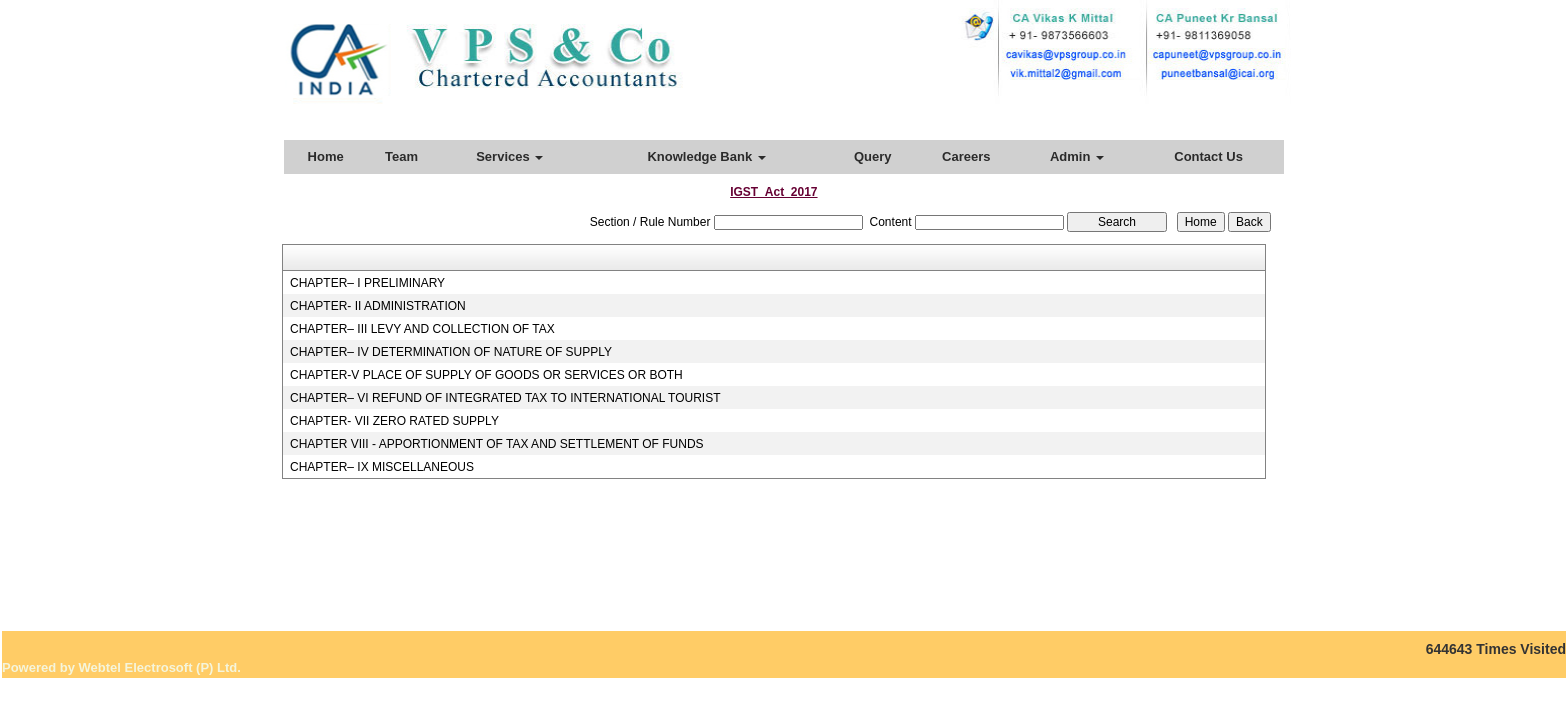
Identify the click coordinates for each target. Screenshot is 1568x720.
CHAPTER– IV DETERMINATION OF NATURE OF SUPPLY (451, 352)
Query (873, 156)
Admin (1077, 156)
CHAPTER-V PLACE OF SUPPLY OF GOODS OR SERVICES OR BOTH (486, 375)
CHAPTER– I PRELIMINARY (367, 283)
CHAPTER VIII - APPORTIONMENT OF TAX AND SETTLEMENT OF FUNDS (497, 444)
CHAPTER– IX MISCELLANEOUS (382, 467)
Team (401, 156)
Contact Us (1208, 156)
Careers (966, 156)
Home (326, 156)
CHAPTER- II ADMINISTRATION (378, 306)
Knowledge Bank (706, 156)
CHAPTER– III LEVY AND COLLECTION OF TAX (422, 329)
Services (509, 156)
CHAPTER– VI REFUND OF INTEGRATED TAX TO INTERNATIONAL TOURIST (505, 398)
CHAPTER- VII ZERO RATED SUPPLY (394, 421)
